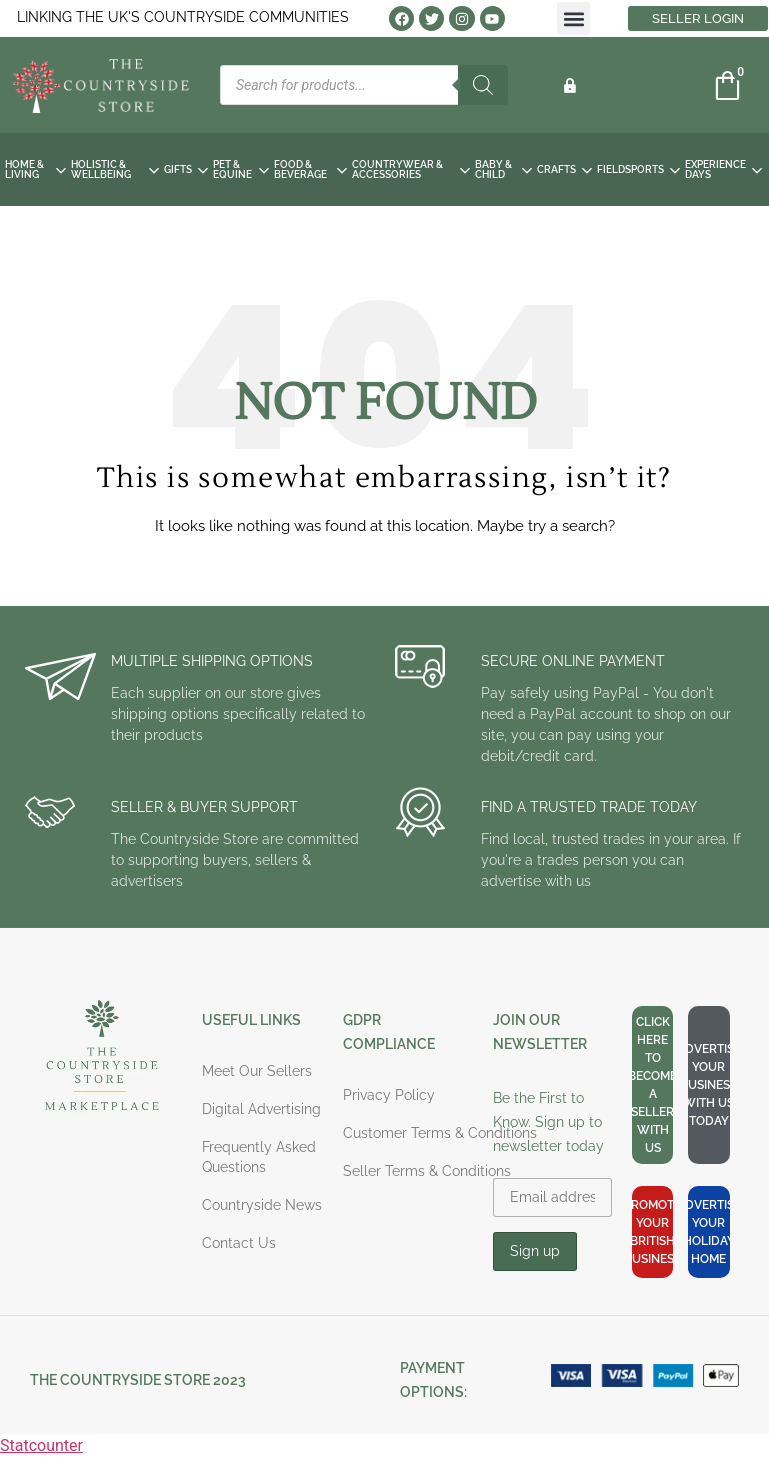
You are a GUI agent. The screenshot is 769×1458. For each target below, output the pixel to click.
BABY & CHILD (503, 169)
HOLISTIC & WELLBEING (115, 169)
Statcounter (41, 1445)
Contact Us (239, 1243)
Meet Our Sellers (257, 1071)
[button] (573, 18)
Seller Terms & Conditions (427, 1171)
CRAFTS (564, 169)
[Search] (483, 85)
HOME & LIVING (35, 169)
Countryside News (262, 1205)
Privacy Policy (389, 1095)
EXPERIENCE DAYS (723, 169)
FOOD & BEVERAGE (310, 169)
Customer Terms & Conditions (440, 1133)
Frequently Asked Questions (259, 1157)
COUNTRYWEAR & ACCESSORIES (411, 169)
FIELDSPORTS (638, 169)
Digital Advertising (261, 1109)
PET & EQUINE (241, 169)
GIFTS (186, 169)
